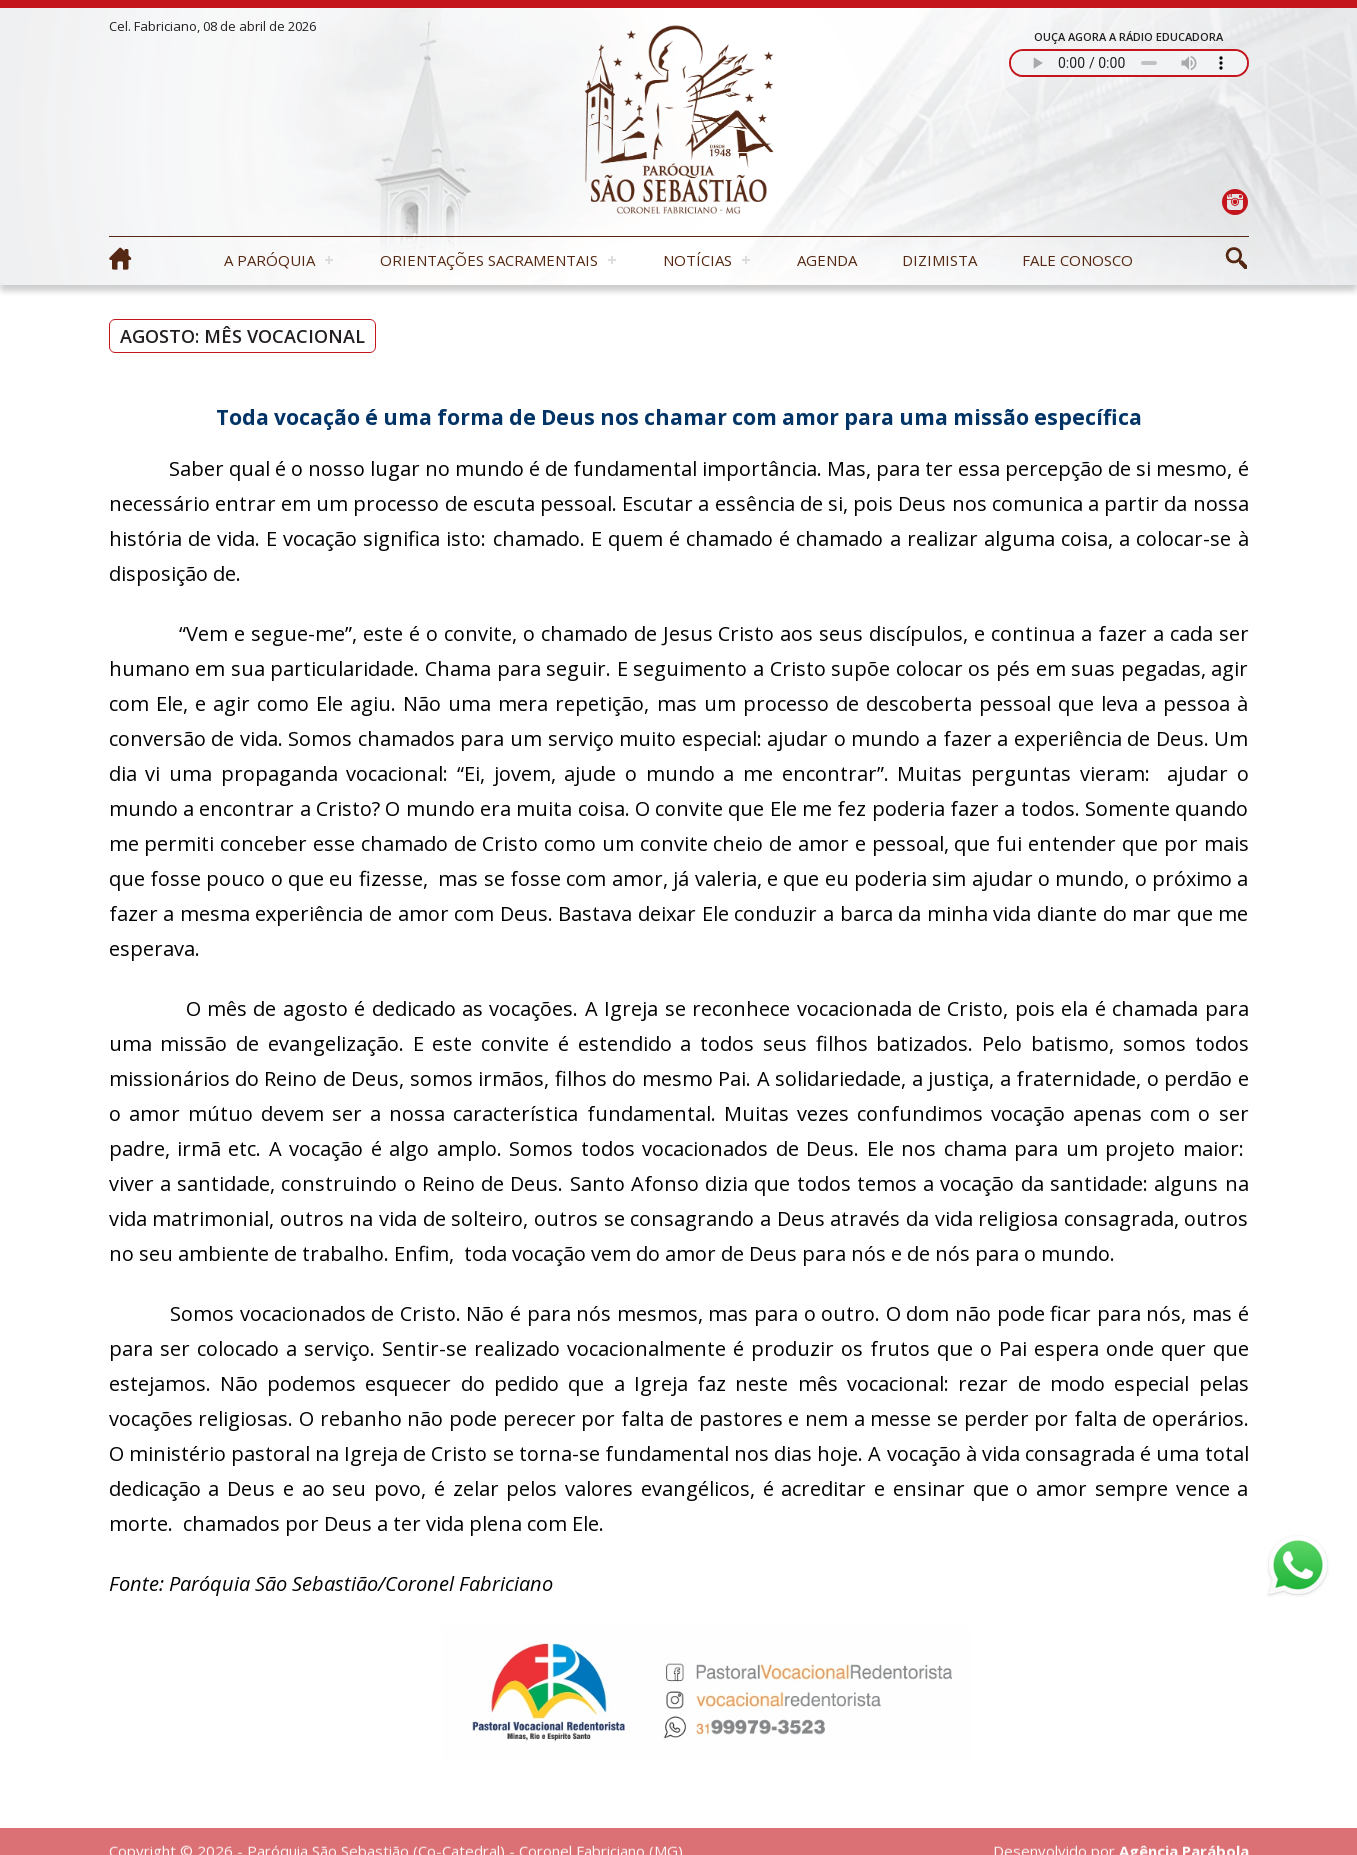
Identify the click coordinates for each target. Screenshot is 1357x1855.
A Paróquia (269, 260)
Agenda (827, 260)
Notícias (697, 260)
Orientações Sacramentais (489, 260)
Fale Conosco (1077, 260)
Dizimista (939, 260)
